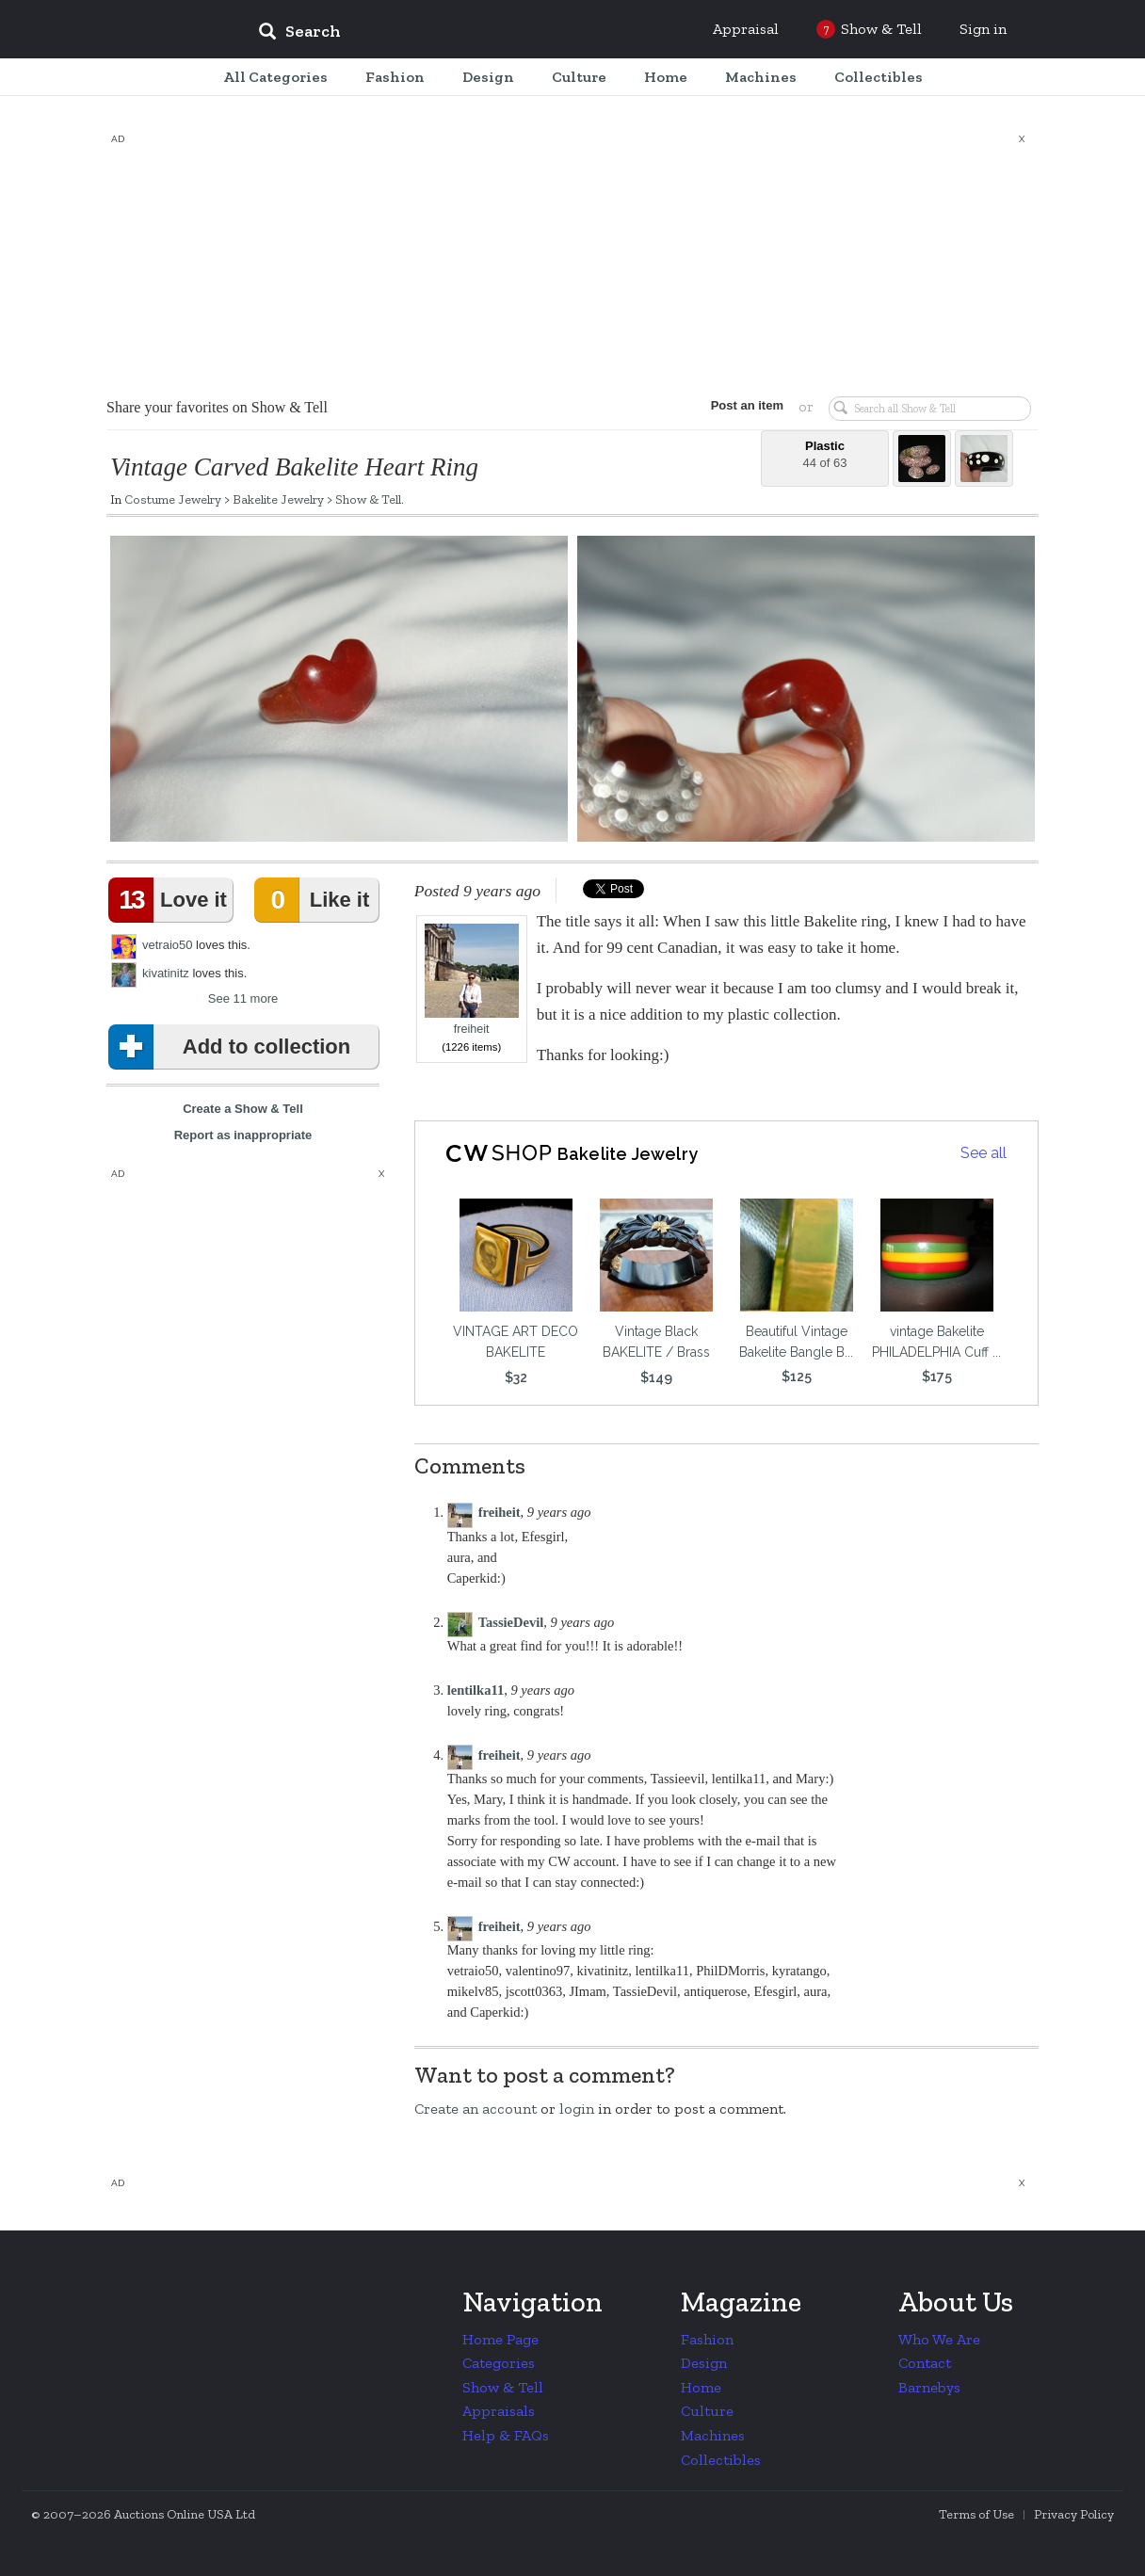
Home (701, 2387)
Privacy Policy (1074, 2514)
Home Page (500, 2339)
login (576, 2108)
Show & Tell (368, 499)
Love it (171, 900)
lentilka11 (475, 1690)
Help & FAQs (505, 2435)
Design (704, 2363)
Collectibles (721, 2460)
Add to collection (233, 1047)
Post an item (746, 405)
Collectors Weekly (129, 30)
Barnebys (929, 2387)
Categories (498, 2363)
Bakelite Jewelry (278, 499)
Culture (707, 2411)
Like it (315, 900)
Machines (713, 2435)
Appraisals (498, 2411)
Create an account (475, 2108)
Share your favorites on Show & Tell (217, 407)
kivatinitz (165, 973)
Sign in (983, 29)
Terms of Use (976, 2514)
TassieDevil (511, 1622)
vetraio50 (167, 945)
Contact (924, 2363)
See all (983, 1153)
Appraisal (746, 29)
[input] (436, 33)
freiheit (472, 980)
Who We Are (939, 2339)
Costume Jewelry (172, 499)
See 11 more (243, 998)
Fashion (707, 2339)
